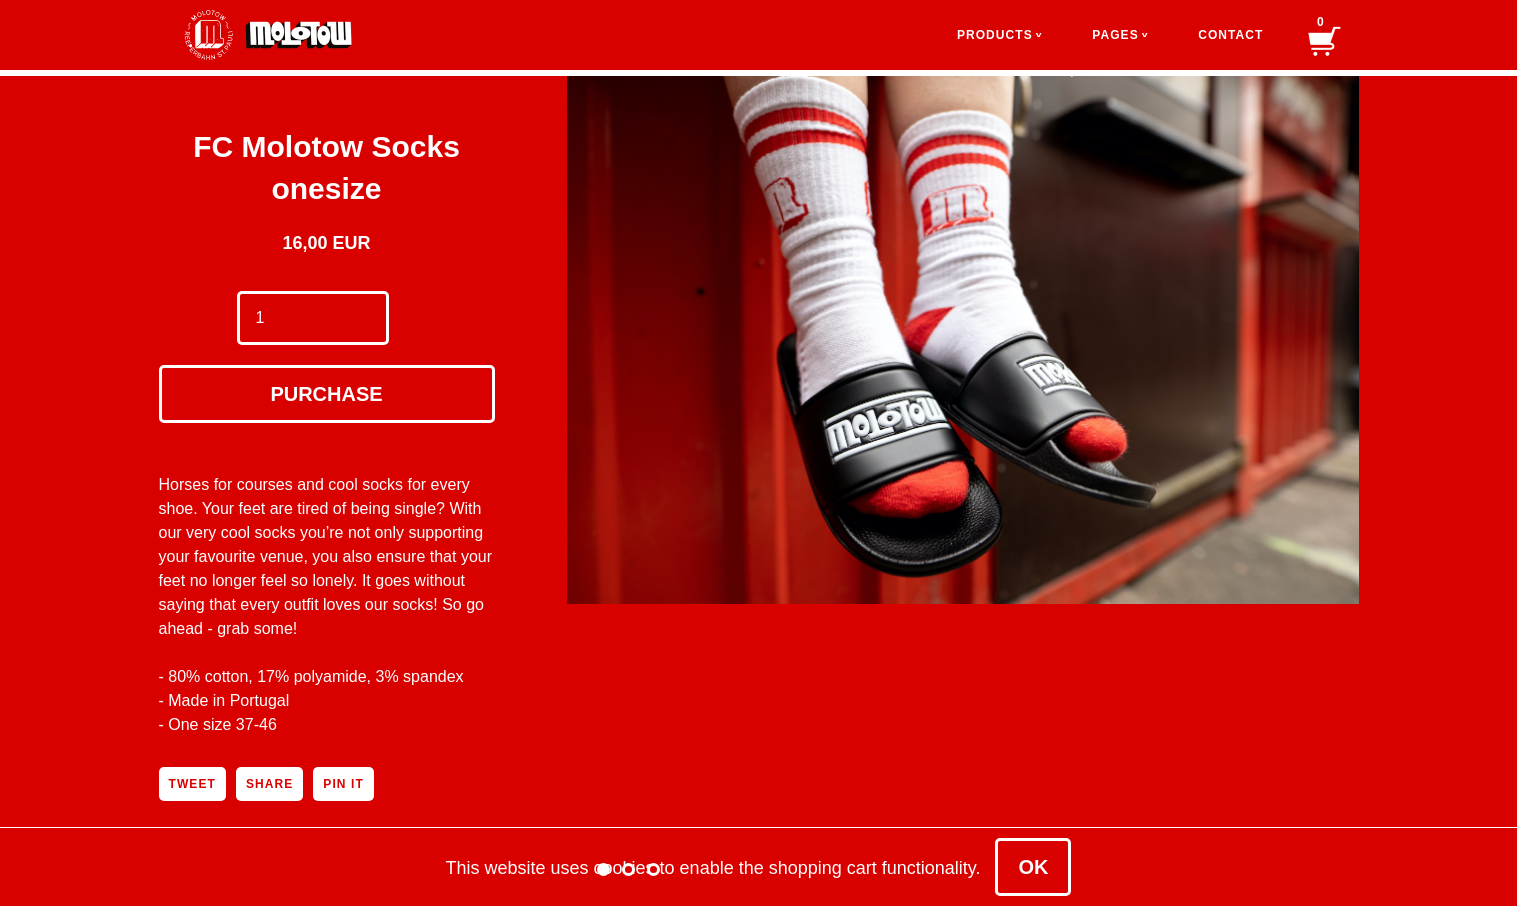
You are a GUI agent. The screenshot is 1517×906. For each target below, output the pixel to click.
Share (269, 784)
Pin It (343, 784)
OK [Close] (1033, 867)
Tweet (192, 784)
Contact (1230, 35)
